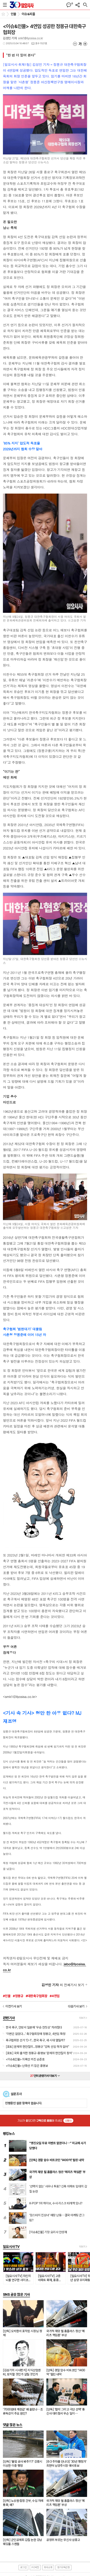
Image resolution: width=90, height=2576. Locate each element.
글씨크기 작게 (75, 44)
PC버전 (35, 2567)
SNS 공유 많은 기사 (16, 2294)
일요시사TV (11, 2246)
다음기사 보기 (76, 2006)
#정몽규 (18, 1996)
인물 (13, 14)
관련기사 (9, 2018)
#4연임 (55, 1996)
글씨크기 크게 (85, 44)
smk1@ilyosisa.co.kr (30, 38)
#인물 (7, 1996)
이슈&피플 (28, 14)
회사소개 (48, 2567)
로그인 (23, 2567)
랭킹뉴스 (9, 2134)
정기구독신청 (63, 2567)
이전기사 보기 (13, 2006)
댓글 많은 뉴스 (12, 2425)
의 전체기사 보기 (62, 1984)
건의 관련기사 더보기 (45, 2076)
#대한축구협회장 (37, 1996)
